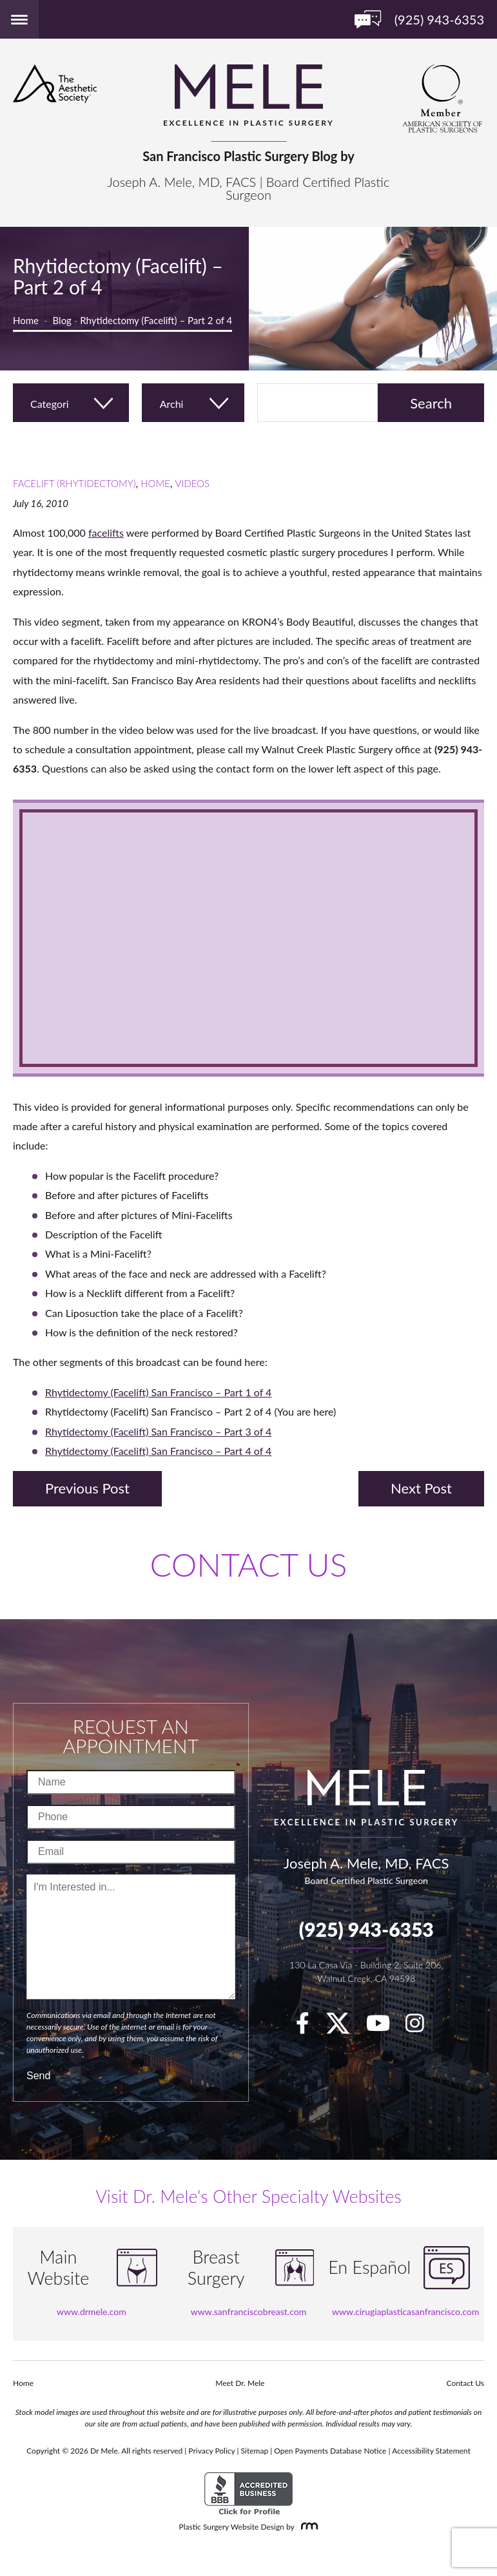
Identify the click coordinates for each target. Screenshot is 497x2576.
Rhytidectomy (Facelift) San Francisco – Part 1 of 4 (158, 1392)
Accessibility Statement (431, 2451)
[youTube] (384, 2027)
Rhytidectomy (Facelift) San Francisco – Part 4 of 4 (158, 1451)
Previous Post (87, 1488)
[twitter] (344, 2027)
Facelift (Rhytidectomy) (74, 483)
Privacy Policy (211, 2451)
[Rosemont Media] (307, 2527)
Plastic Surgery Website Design (231, 2527)
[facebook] (309, 2027)
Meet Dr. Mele (239, 2383)
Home (26, 320)
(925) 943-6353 (366, 1929)
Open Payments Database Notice (330, 2451)
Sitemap (255, 2451)
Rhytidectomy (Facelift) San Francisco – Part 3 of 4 (158, 1431)
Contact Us (465, 2383)
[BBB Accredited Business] (248, 2494)
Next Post (421, 1488)
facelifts (106, 532)
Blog (62, 320)
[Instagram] (421, 2027)
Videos (192, 483)
